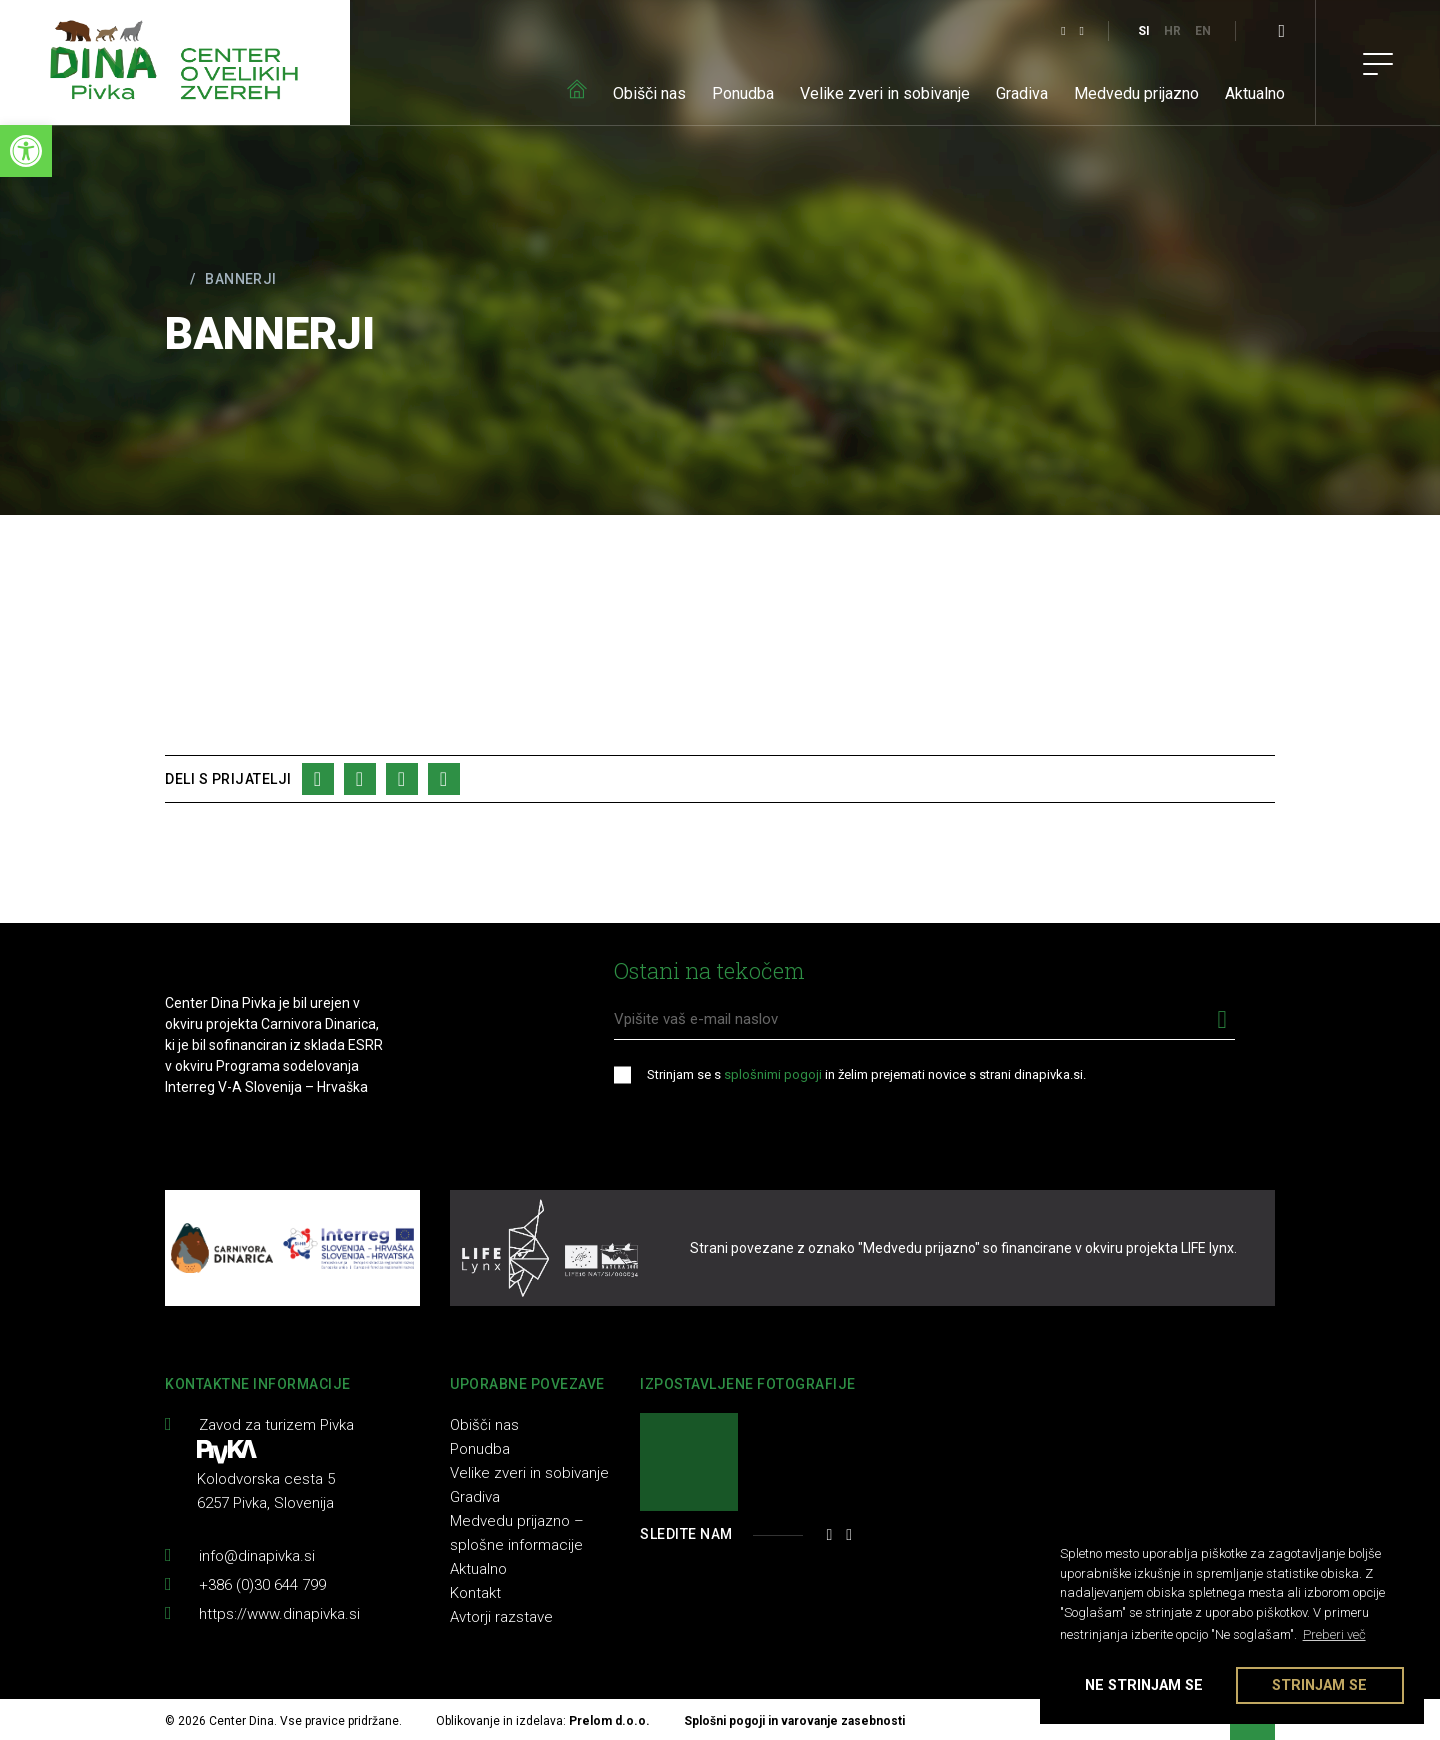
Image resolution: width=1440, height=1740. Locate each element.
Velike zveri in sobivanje (885, 93)
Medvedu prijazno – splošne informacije (517, 1533)
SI (1144, 31)
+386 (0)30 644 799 (262, 1585)
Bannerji (240, 279)
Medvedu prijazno (1136, 93)
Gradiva (1022, 93)
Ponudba (743, 93)
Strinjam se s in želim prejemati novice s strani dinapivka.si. (866, 1074)
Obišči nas (649, 93)
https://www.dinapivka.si (279, 1614)
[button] (26, 151)
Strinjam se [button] (1319, 1685)
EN (1203, 31)
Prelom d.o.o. (609, 1721)
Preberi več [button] (1334, 1634)
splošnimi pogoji (773, 1074)
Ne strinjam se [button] (1144, 1685)
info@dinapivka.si (257, 1556)
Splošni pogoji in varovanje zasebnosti (794, 1721)
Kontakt (475, 1593)
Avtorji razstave (501, 1617)
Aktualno (1255, 93)
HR (1172, 31)
